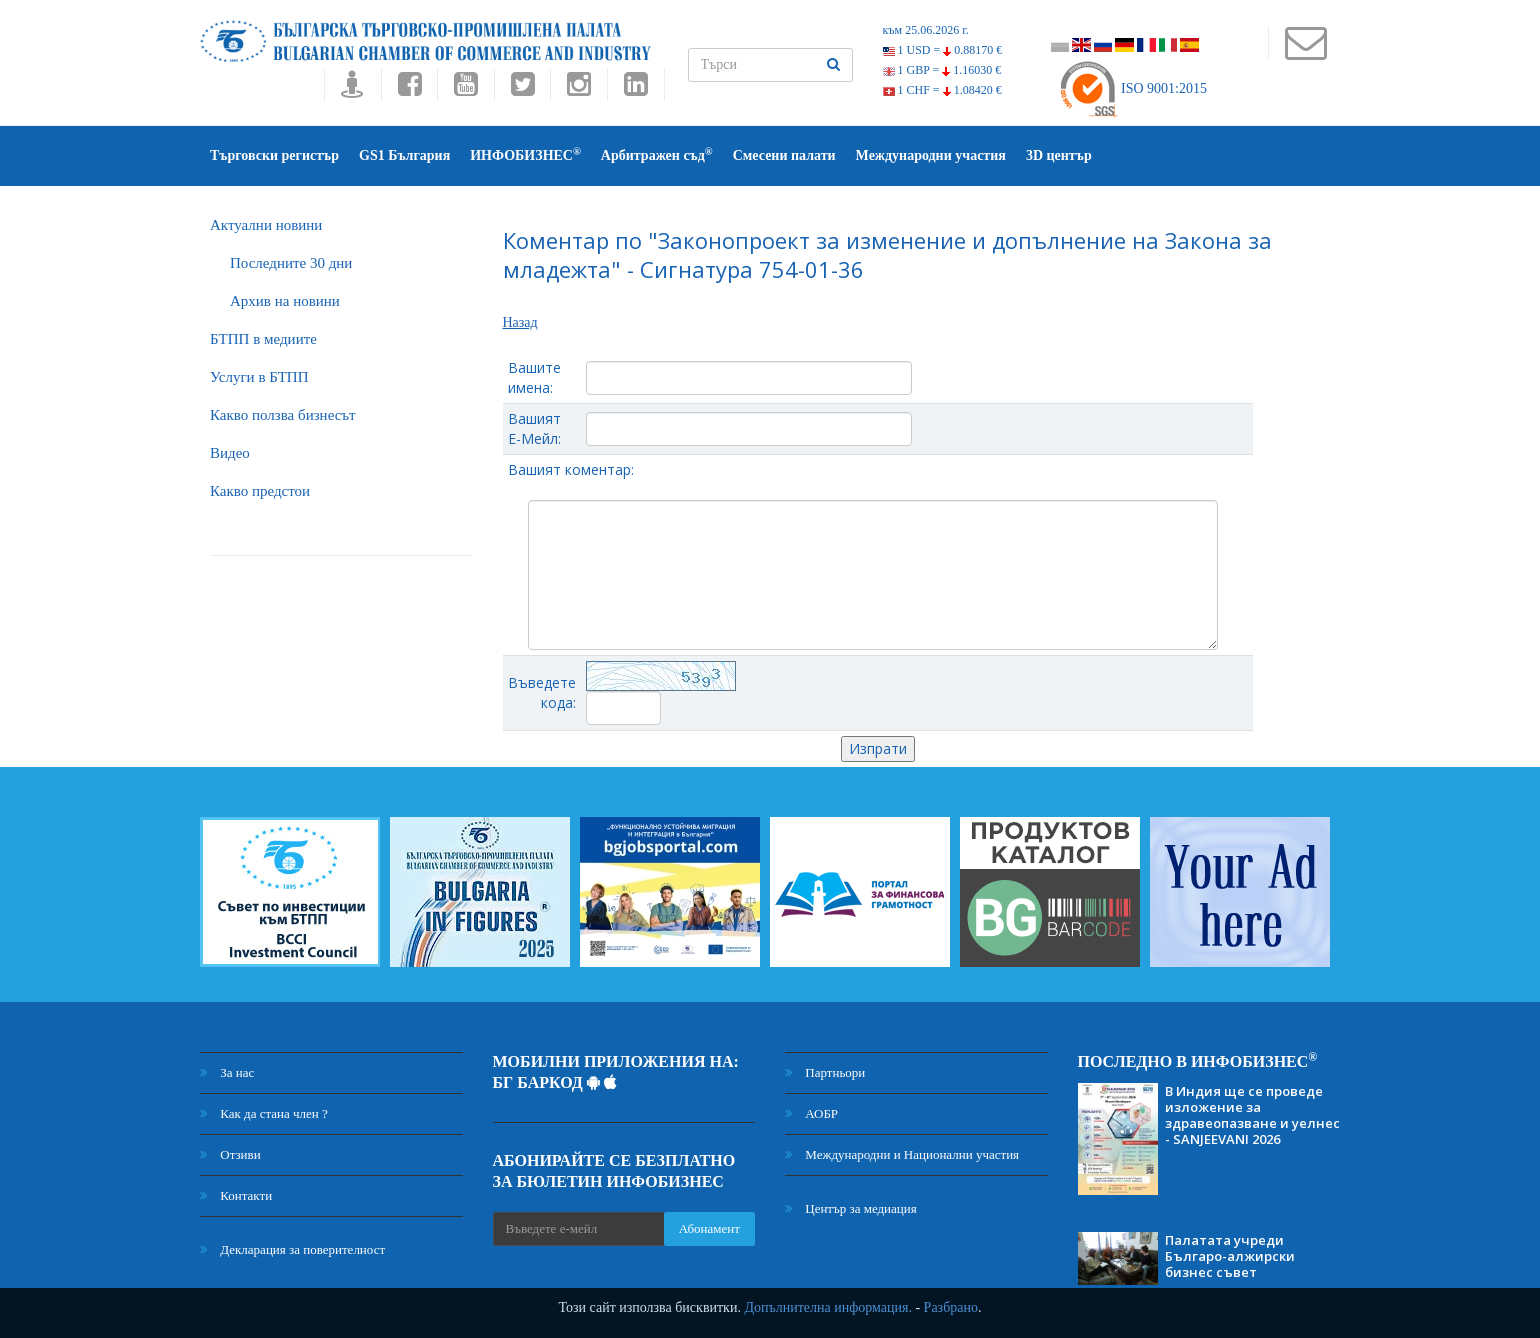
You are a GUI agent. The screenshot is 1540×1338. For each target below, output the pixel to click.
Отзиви (230, 1154)
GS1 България (404, 155)
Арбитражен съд (657, 154)
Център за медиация (851, 1208)
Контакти (236, 1195)
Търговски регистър (274, 155)
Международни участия (931, 155)
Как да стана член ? (264, 1113)
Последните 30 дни (291, 263)
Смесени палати (784, 155)
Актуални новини (266, 225)
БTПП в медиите (263, 339)
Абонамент (709, 1228)
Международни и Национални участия (902, 1154)
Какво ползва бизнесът (283, 415)
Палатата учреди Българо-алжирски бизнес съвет (1230, 1256)
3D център (1059, 155)
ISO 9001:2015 (1132, 88)
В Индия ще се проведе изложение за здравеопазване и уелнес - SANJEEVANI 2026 (1252, 1115)
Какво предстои (260, 491)
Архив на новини (285, 301)
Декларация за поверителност (292, 1249)
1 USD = (943, 50)
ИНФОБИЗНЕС (525, 154)
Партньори (825, 1072)
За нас (227, 1072)
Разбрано (951, 1307)
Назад (520, 322)
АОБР (811, 1113)
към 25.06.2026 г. (926, 30)
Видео (230, 453)
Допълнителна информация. (828, 1307)
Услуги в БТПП (259, 377)
